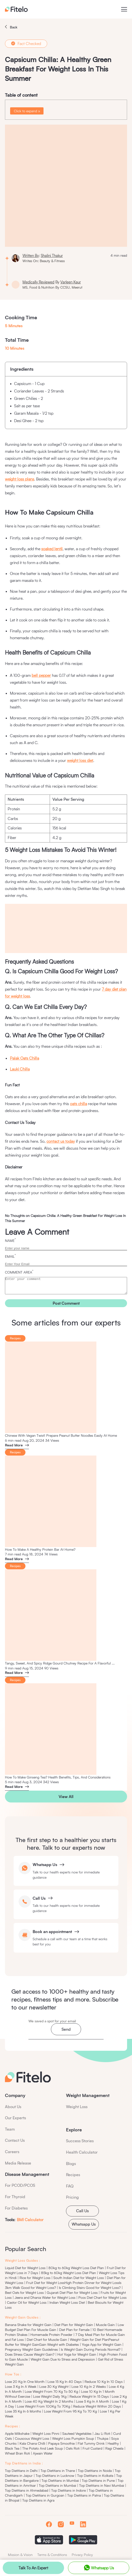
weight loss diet (80, 760)
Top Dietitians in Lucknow (55, 2475)
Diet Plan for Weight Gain (73, 2325)
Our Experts (15, 2117)
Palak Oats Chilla (24, 1058)
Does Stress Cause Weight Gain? (29, 2354)
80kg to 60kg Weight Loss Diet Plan (76, 2268)
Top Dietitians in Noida (95, 2470)
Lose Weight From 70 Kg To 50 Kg (51, 2391)
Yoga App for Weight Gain (101, 2344)
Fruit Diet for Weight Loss (45, 2282)
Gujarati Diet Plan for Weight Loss (72, 2292)
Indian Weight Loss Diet (67, 2302)
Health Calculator (82, 2152)
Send (66, 2029)
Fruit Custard (92, 2448)
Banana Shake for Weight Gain (28, 2325)
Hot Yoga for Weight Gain (76, 2354)
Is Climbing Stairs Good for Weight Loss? (90, 2287)
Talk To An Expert (33, 2567)
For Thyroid (15, 2196)
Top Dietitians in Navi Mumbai (101, 2485)
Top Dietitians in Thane (58, 2470)
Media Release (18, 2163)
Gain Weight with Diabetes (59, 2344)
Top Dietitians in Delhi (21, 2470)
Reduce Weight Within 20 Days (97, 2406)
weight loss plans (19, 479)
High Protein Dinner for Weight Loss (92, 2282)
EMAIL (10, 1255)
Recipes (73, 2174)
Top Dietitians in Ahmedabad (26, 2490)
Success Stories (80, 2140)
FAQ (69, 2186)
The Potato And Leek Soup (42, 2448)
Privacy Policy (82, 2555)
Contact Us (15, 2140)
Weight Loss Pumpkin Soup (73, 2438)
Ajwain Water (43, 2453)
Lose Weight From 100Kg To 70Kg (43, 2406)
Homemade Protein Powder (51, 2334)
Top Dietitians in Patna (84, 2495)
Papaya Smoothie (61, 2443)
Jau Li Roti (102, 2433)
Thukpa (102, 2438)
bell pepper (41, 675)
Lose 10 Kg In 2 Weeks (88, 2386)
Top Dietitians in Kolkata (95, 2475)
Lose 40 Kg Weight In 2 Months (49, 2401)
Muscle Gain (105, 2325)
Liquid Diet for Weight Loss (25, 2268)
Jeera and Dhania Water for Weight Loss (45, 2297)
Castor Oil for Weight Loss (26, 2302)
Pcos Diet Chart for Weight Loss (102, 2297)
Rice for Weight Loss (35, 2278)
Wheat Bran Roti (17, 2453)
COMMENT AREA (19, 1271)
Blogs (71, 2163)
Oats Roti (73, 2448)
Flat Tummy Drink (91, 2443)
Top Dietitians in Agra (38, 2500)
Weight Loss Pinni (45, 2433)
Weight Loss (77, 2106)
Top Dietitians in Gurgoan (45, 2495)
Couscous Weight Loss (32, 2438)
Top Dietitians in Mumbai (60, 2480)
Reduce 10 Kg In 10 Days (104, 2381)
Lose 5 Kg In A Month (92, 2401)
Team (10, 2129)
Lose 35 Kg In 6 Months (23, 2411)
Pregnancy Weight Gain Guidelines (31, 2349)
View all (66, 1796)
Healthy (113, 2443)
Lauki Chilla (20, 1069)
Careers (12, 2151)
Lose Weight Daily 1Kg (49, 2396)
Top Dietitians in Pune (98, 2480)
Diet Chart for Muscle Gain (47, 2339)
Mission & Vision (20, 2555)
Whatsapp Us (84, 2224)
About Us (13, 2106)
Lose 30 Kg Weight (53, 2386)
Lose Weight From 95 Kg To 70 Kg (70, 2411)
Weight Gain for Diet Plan (89, 2339)
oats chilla (78, 1103)
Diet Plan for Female (74, 2329)
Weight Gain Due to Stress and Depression (63, 2359)
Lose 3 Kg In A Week (20, 2386)
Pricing (72, 2197)
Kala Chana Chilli (32, 2443)
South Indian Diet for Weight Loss (78, 2278)
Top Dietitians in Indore (68, 2490)
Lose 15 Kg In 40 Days (64, 2381)
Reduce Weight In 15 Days (89, 2396)
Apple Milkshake (17, 2433)
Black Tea (12, 2448)
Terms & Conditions (52, 2555)
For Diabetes (16, 2208)
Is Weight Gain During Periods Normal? (90, 2349)
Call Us (82, 2210)
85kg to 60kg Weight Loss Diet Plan (68, 2273)
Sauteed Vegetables (76, 2433)
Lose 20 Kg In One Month (24, 2381)
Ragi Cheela (114, 2448)
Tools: (24, 2219)
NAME (10, 1240)
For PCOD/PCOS (20, 2185)
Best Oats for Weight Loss (24, 2292)
